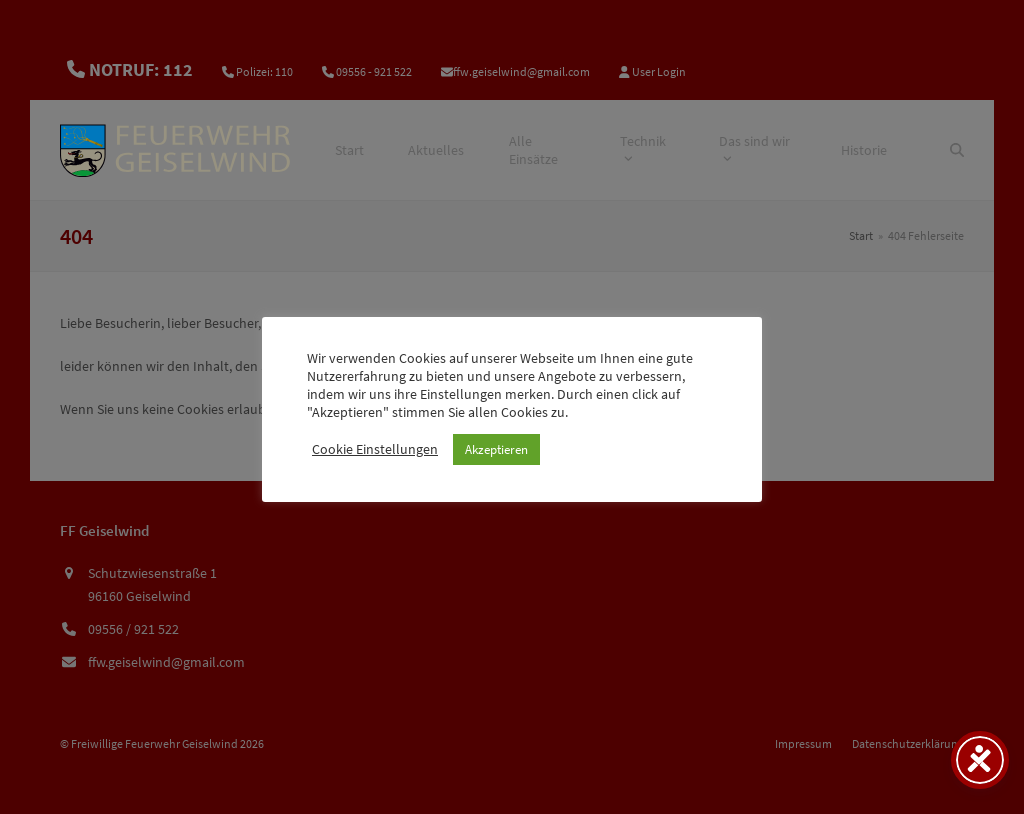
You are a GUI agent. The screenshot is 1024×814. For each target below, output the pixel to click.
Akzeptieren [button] (496, 449)
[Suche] (957, 150)
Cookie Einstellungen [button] (375, 449)
